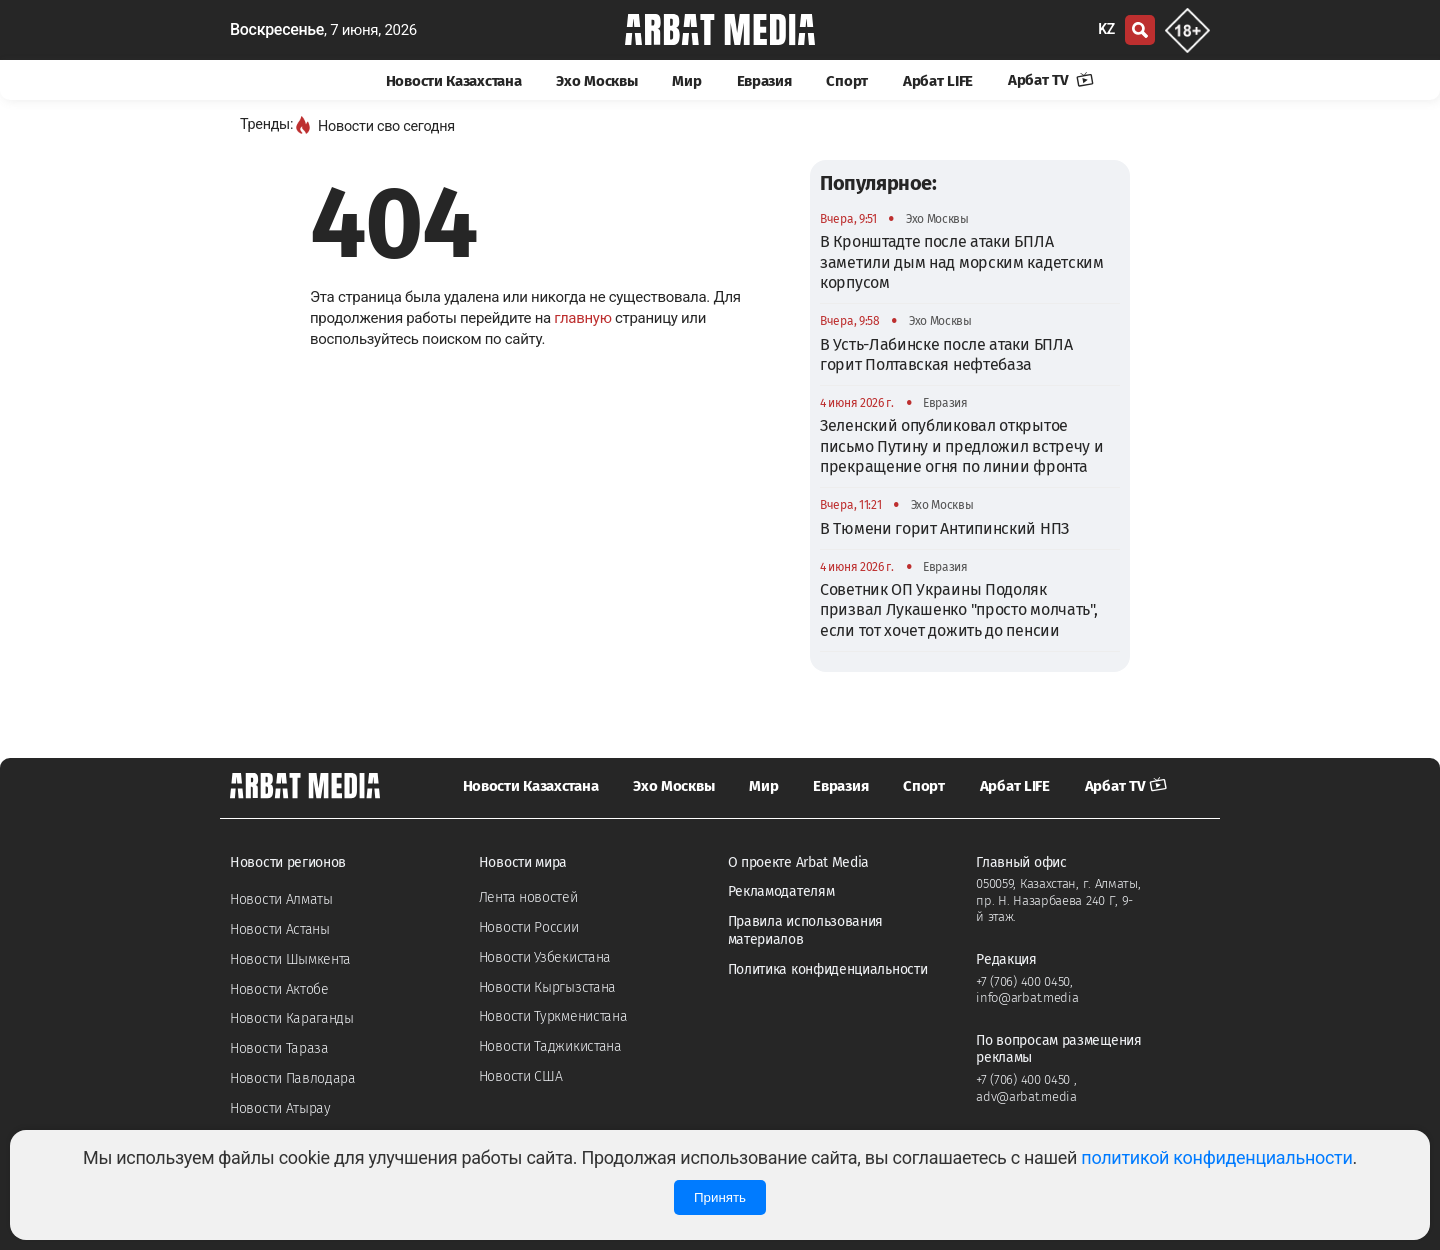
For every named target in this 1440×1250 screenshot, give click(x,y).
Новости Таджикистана (550, 1046)
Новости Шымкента (290, 959)
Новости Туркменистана (553, 1016)
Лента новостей (528, 897)
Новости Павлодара (293, 1078)
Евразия (764, 81)
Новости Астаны (280, 929)
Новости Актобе (279, 989)
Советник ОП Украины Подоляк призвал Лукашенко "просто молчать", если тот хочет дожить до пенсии (959, 610)
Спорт (847, 81)
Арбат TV (1051, 80)
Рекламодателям (781, 891)
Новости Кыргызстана (547, 987)
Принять (720, 1197)
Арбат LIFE (938, 81)
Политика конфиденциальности (828, 969)
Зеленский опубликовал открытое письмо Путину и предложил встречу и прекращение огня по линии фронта (962, 446)
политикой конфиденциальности (1216, 1157)
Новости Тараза (279, 1048)
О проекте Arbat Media (799, 862)
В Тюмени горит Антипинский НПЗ (944, 528)
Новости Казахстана (454, 81)
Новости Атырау (280, 1108)
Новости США (521, 1076)
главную (582, 318)
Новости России (529, 927)
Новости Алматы (281, 899)
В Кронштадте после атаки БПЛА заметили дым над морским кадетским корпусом (962, 262)
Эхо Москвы (596, 81)
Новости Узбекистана (545, 957)
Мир (686, 81)
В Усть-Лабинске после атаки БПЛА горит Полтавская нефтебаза (946, 354)
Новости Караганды (292, 1018)
